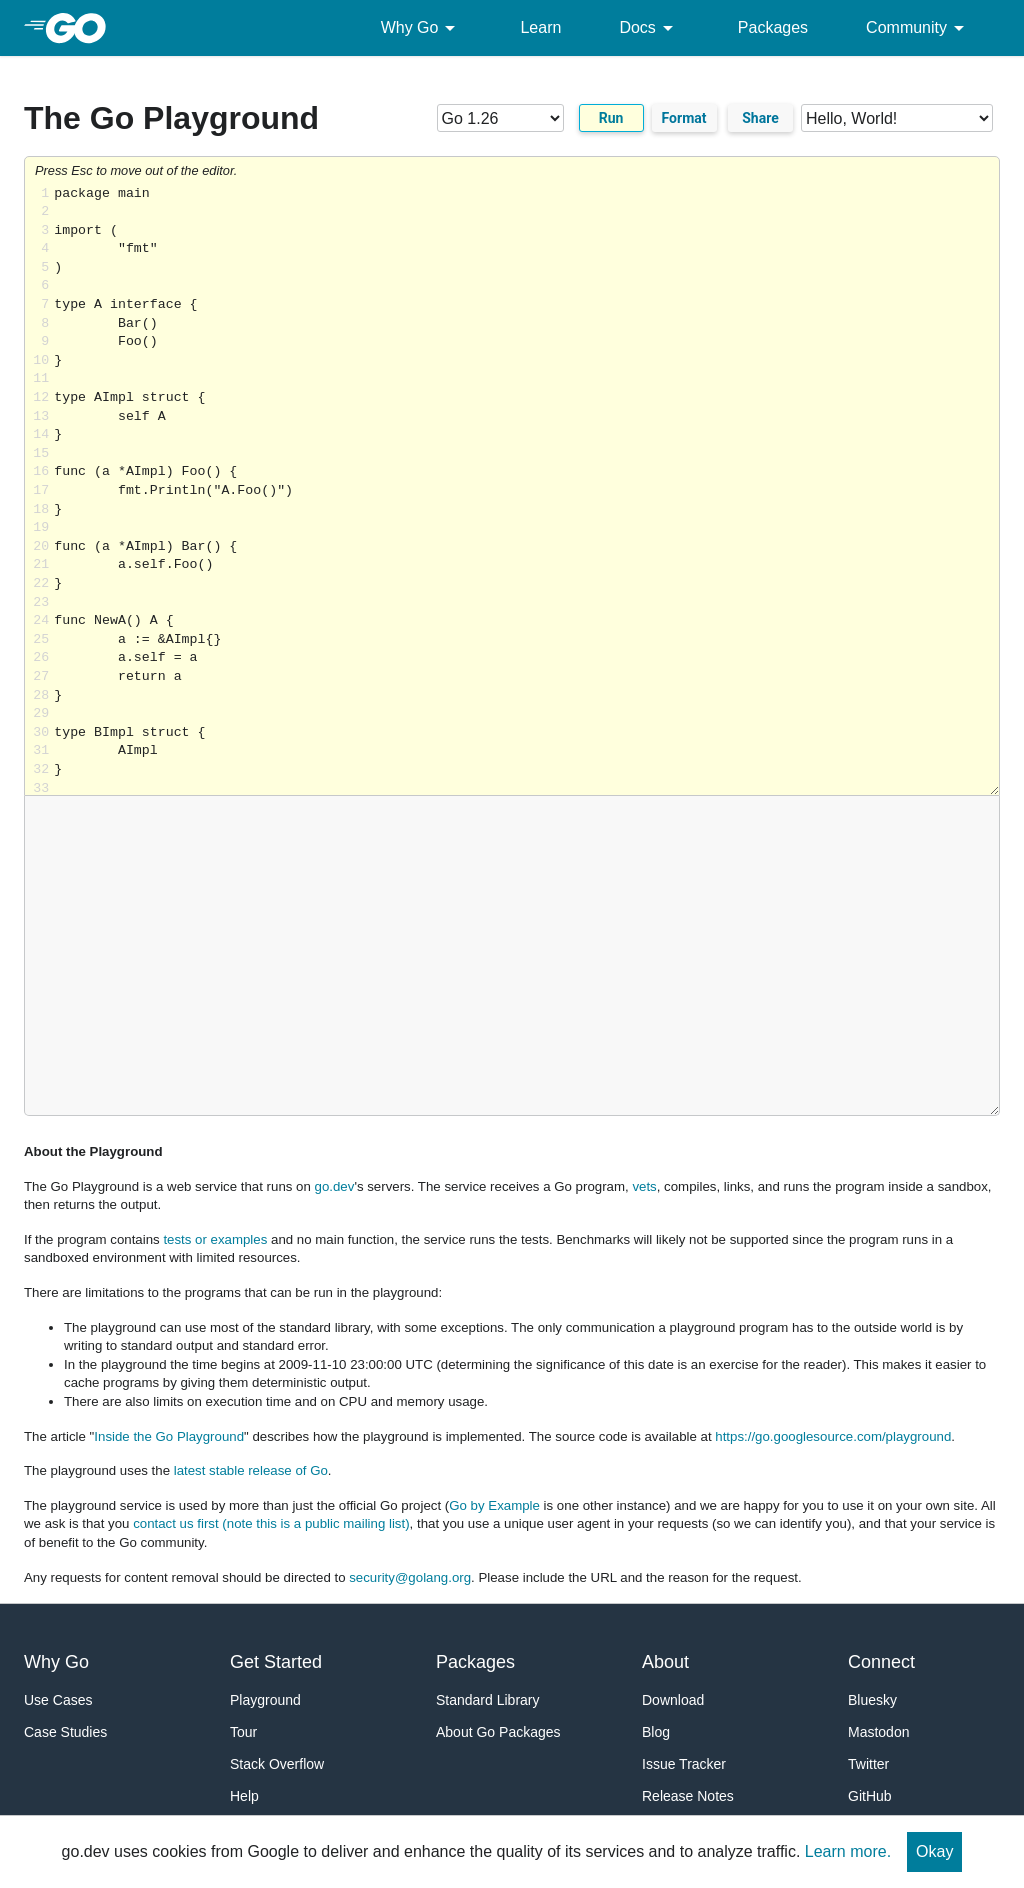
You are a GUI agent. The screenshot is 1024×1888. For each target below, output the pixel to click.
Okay (934, 1851)
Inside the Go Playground (169, 1436)
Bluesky (872, 1700)
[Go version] (500, 118)
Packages (773, 27)
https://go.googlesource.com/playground (833, 1436)
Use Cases (58, 1700)
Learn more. (848, 1851)
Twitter (868, 1764)
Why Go (422, 28)
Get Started (276, 1662)
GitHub (870, 1796)
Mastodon (878, 1732)
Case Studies (65, 1732)
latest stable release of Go (251, 1470)
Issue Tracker (684, 1764)
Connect (881, 1662)
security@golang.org (410, 1577)
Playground (265, 1700)
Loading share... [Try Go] (526, 490)
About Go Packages (498, 1732)
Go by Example (494, 1505)
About (665, 1662)
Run (611, 118)
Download (673, 1700)
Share (760, 118)
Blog (656, 1732)
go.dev (335, 1186)
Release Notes (688, 1796)
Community (918, 28)
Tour (243, 1732)
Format (684, 118)
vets (644, 1186)
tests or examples (215, 1239)
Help (244, 1796)
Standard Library (488, 1700)
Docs (649, 28)
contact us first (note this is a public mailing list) (271, 1523)
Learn (540, 27)
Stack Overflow (277, 1764)
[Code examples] (897, 118)
